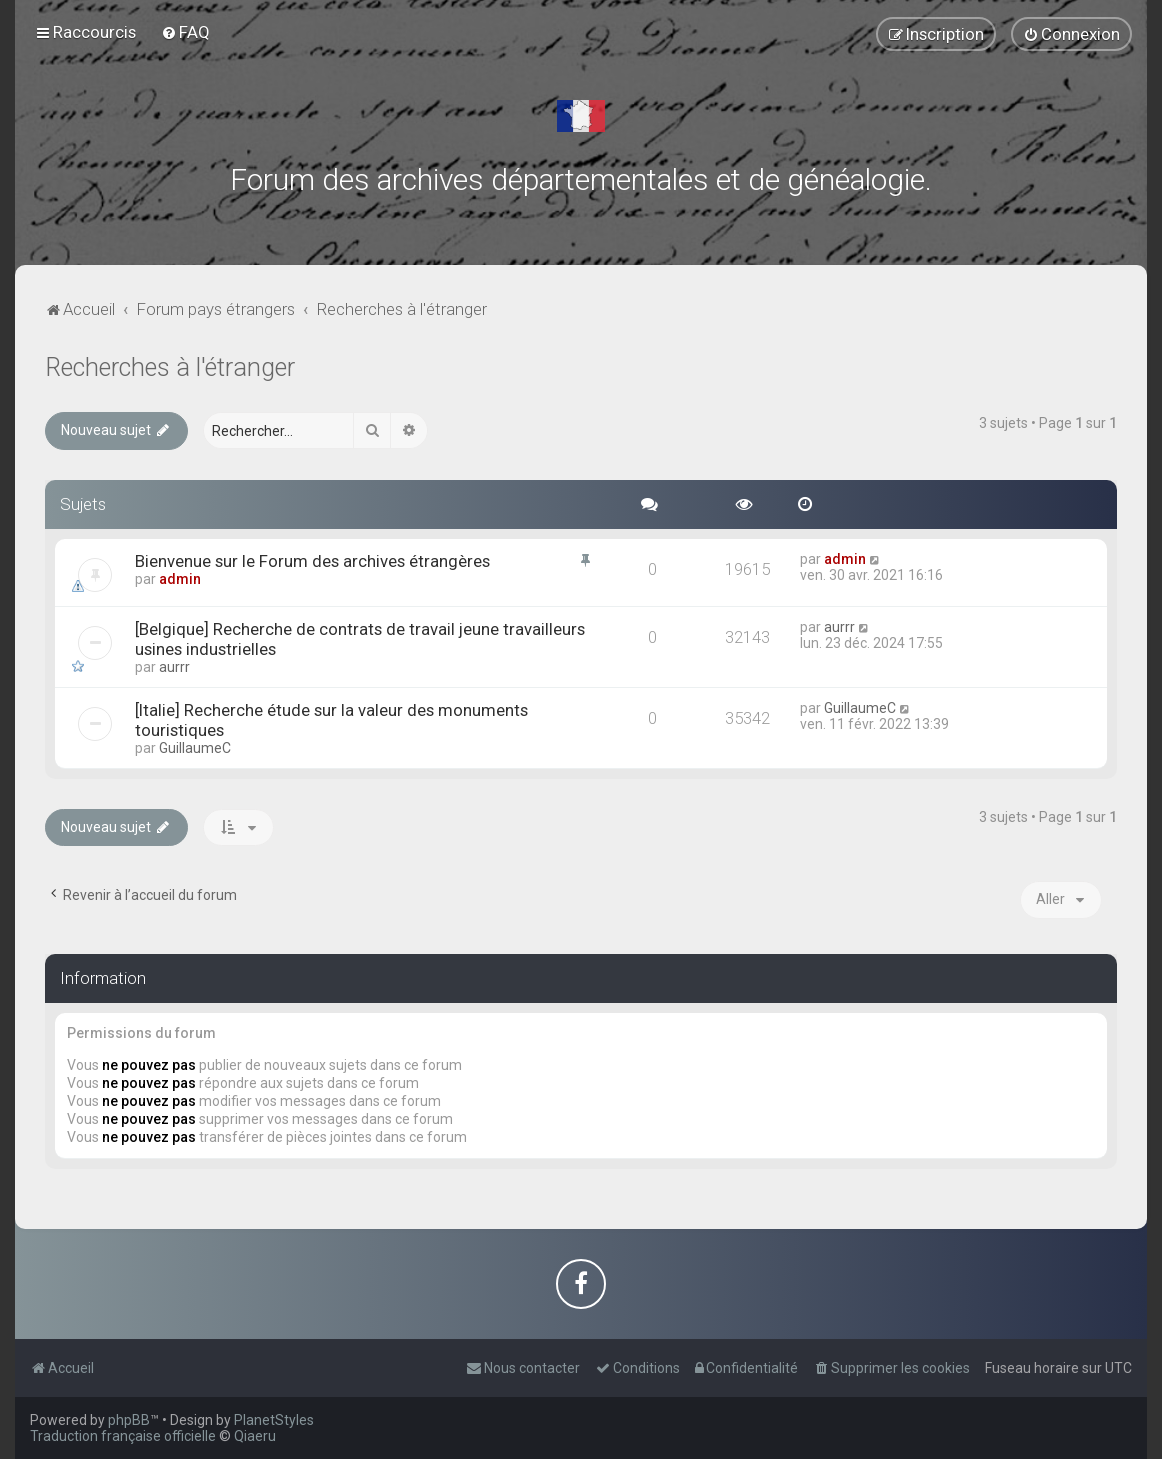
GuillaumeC (195, 748)
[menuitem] (185, 32)
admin (180, 579)
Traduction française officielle (123, 1436)
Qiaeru (255, 1436)
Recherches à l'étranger (170, 367)
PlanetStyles (274, 1420)
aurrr (174, 667)
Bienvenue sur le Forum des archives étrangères (312, 561)
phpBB (129, 1420)
